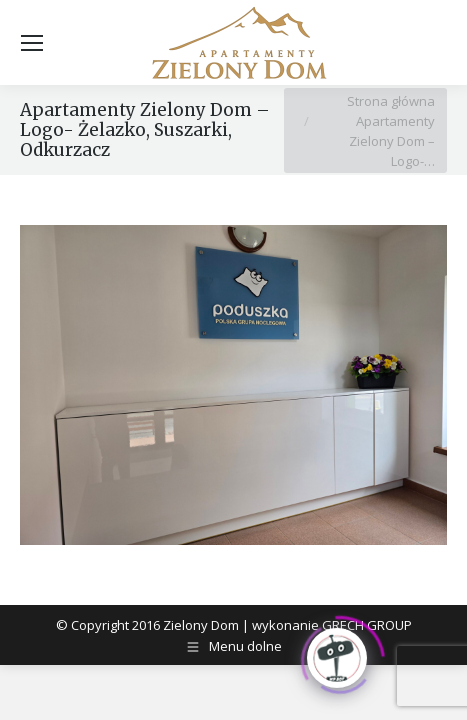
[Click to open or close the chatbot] (337, 656)
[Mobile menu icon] (32, 43)
